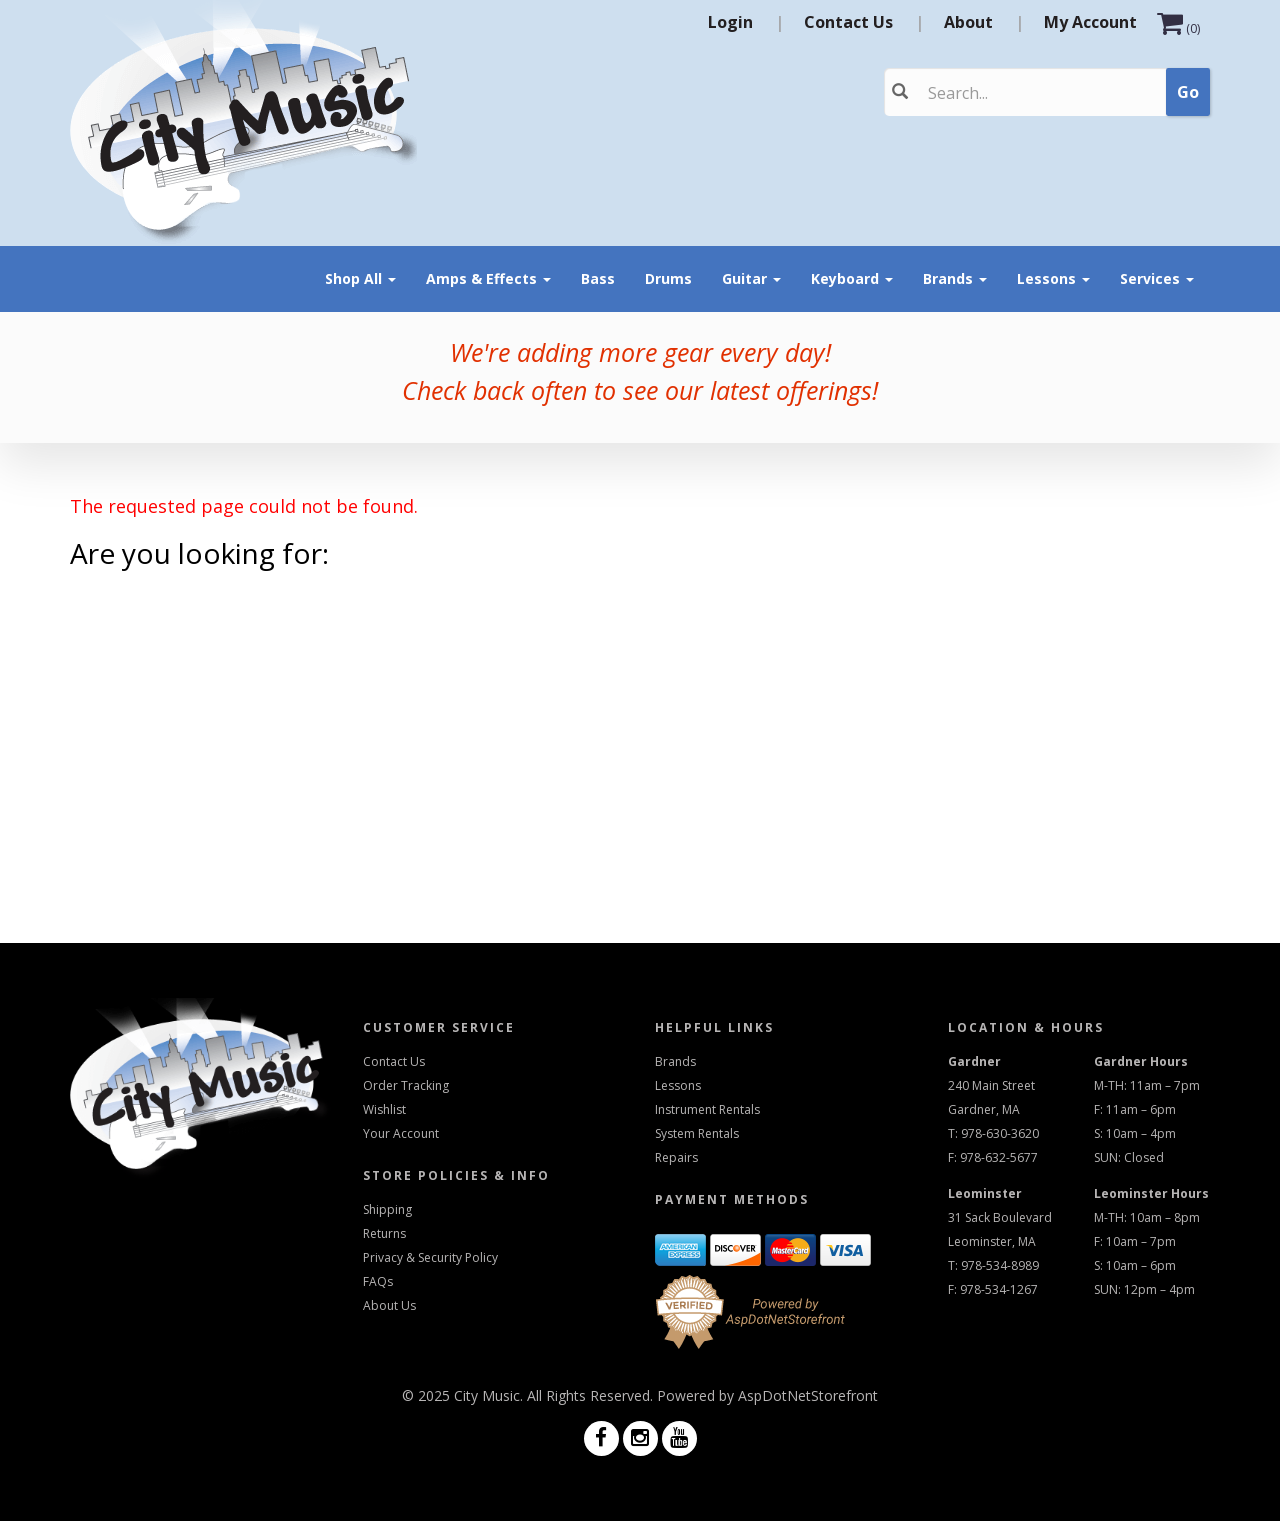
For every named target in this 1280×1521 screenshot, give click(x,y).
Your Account (401, 1133)
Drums (668, 278)
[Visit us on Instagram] (640, 1439)
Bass (598, 278)
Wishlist (384, 1109)
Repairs (676, 1157)
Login (730, 22)
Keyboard (852, 278)
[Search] (1011, 93)
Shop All (360, 278)
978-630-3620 (1000, 1133)
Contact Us (848, 22)
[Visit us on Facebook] (601, 1439)
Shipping (387, 1209)
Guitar (751, 278)
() (1178, 28)
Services (1157, 278)
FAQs (378, 1281)
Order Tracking (406, 1085)
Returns (384, 1233)
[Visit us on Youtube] (679, 1439)
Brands (955, 278)
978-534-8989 (1000, 1265)
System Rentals (697, 1133)
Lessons (1053, 278)
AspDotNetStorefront (808, 1395)
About (968, 22)
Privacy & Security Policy (430, 1257)
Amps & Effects (488, 278)
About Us (389, 1305)
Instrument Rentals (707, 1109)
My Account (1090, 22)
